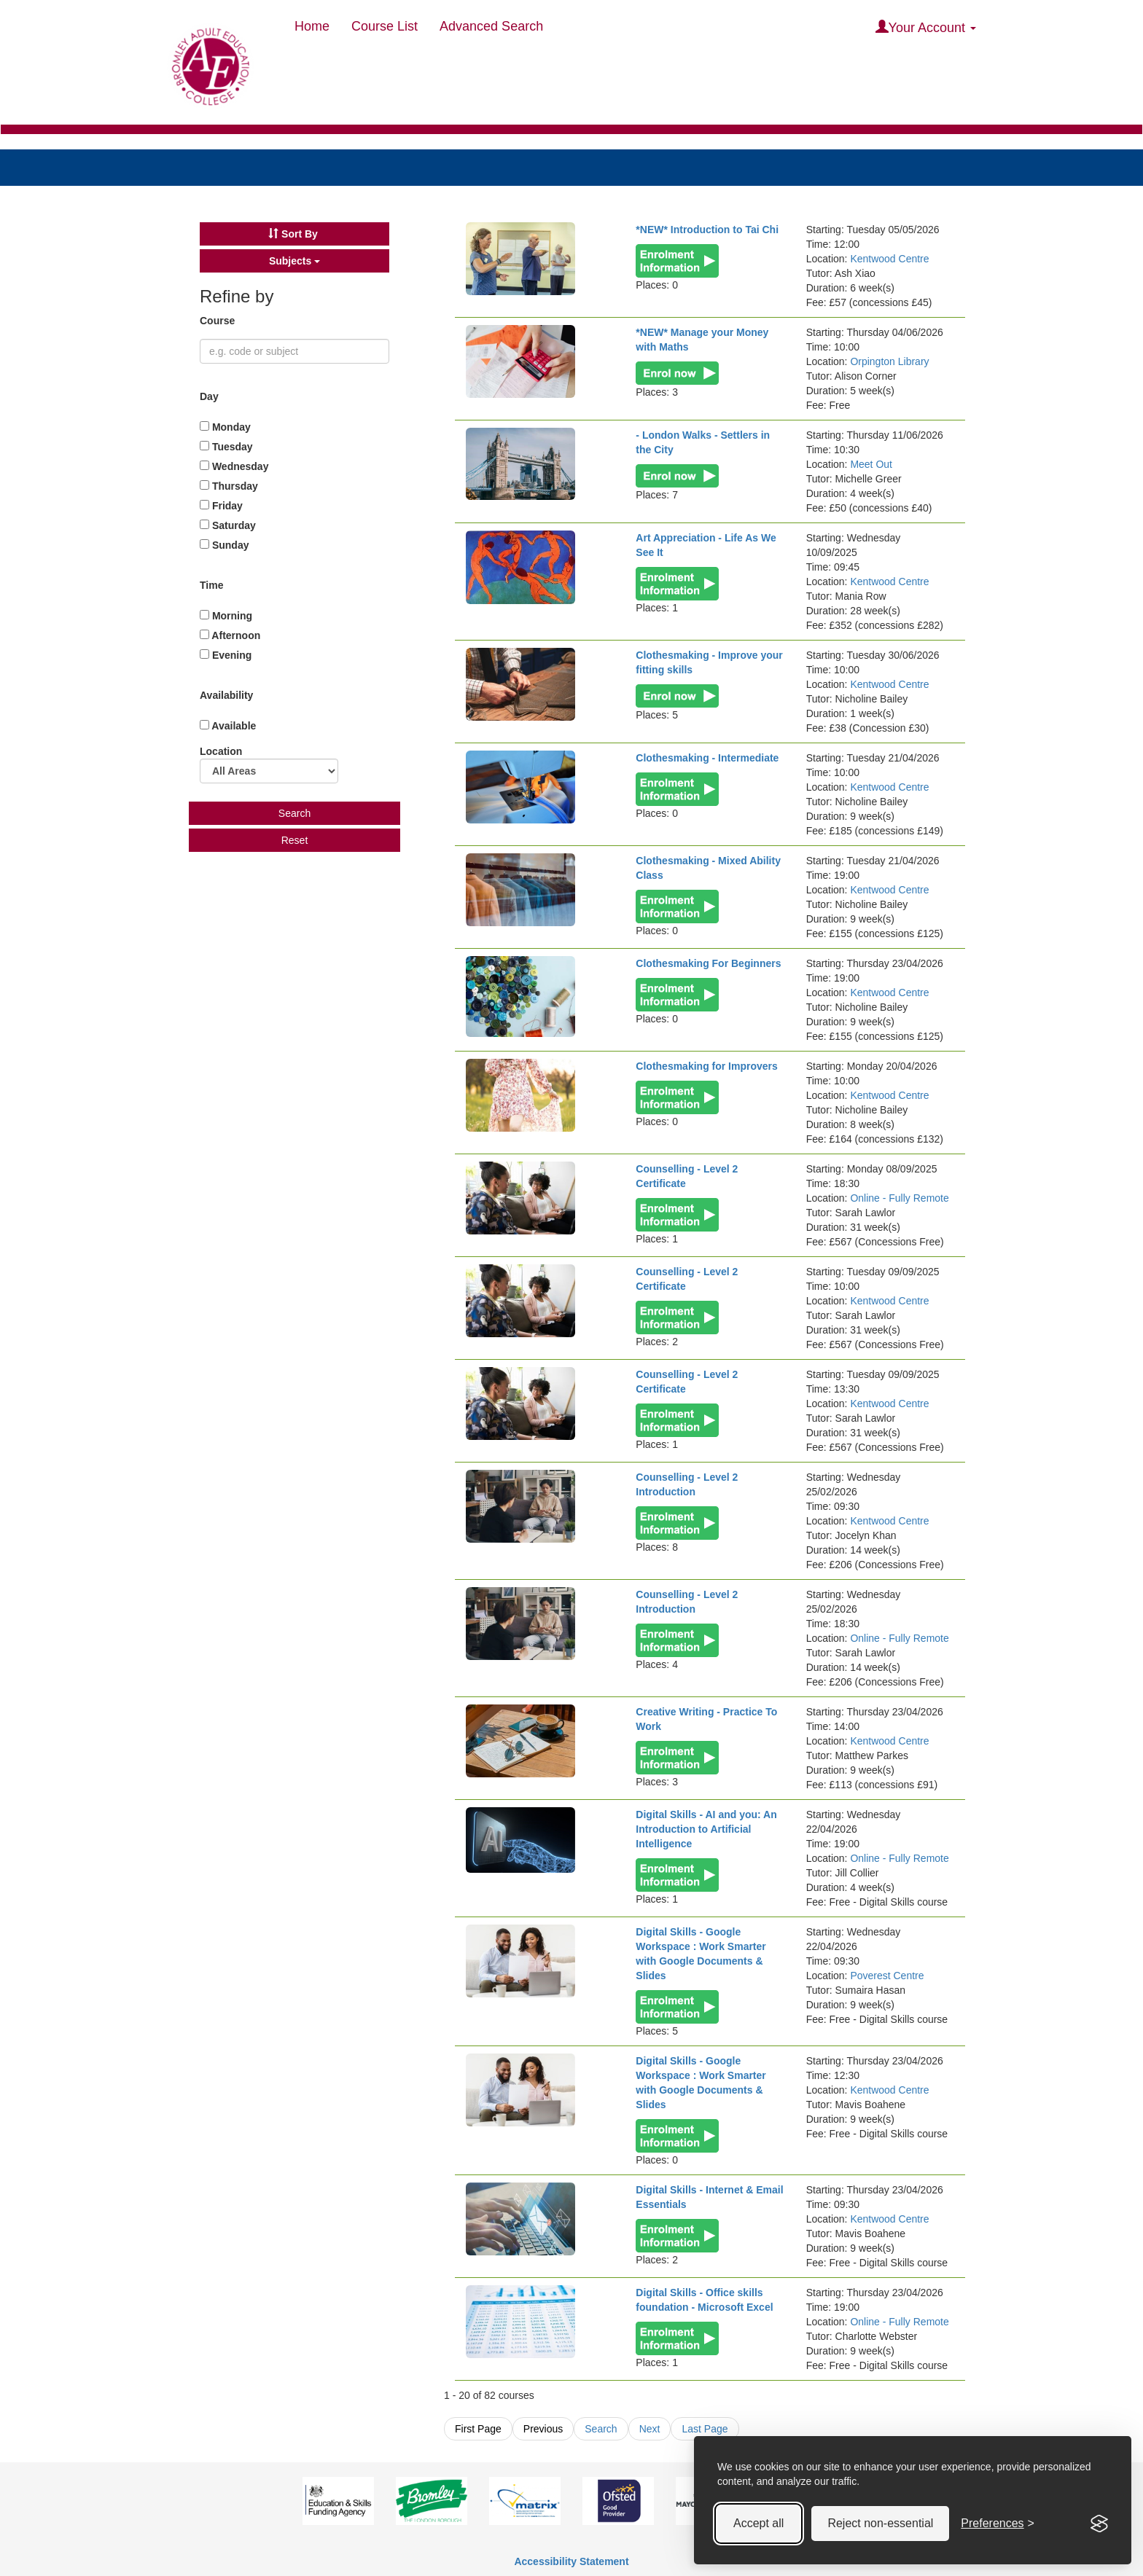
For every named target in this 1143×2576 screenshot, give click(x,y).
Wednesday (234, 466)
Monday (225, 427)
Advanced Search (491, 26)
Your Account (925, 27)
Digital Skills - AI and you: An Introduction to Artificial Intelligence (706, 1829)
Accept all (758, 2523)
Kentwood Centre (889, 259)
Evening (225, 655)
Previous (543, 2429)
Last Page (704, 2429)
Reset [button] (294, 840)
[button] (294, 234)
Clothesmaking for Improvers (707, 1066)
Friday (221, 506)
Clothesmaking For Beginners (708, 963)
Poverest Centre (887, 1975)
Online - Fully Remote (899, 1198)
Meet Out (871, 464)
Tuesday (226, 447)
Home (311, 26)
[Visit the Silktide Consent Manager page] (1099, 2523)
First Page (478, 2429)
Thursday (229, 486)
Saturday (228, 525)
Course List (384, 26)
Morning (226, 616)
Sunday (224, 545)
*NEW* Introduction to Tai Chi (707, 229)
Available (228, 726)
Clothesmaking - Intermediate (707, 758)
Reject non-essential (880, 2523)
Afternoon (230, 635)
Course (219, 320)
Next (649, 2429)
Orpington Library (889, 361)
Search (601, 2429)
